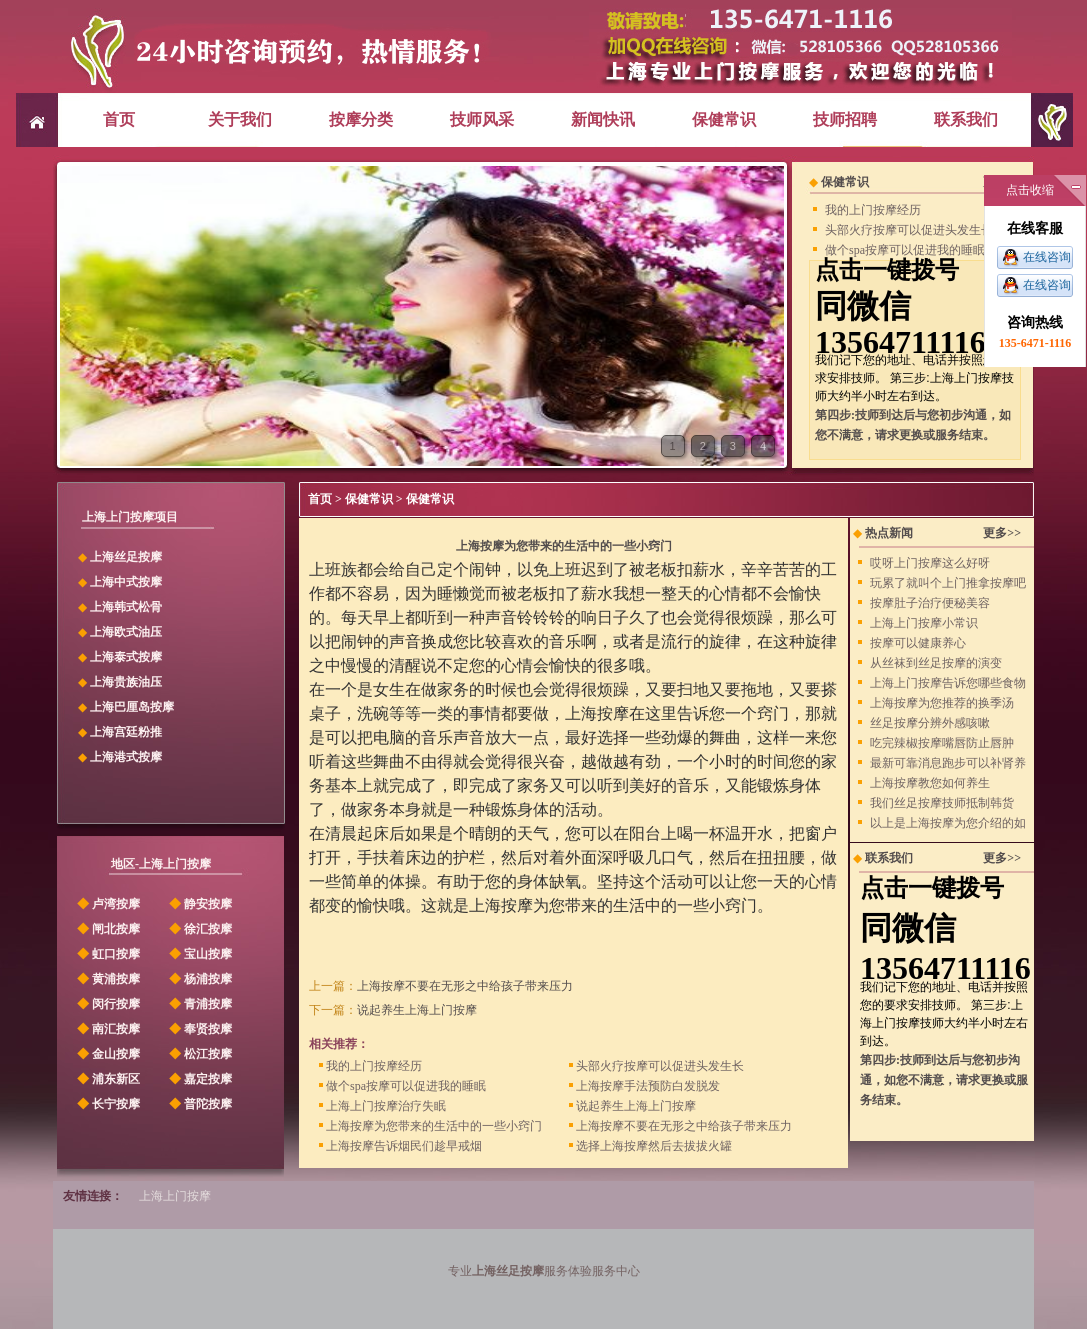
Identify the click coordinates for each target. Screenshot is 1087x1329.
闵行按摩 (107, 1004)
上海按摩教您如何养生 (930, 783)
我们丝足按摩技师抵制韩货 (942, 803)
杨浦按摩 (199, 979)
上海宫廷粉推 (126, 732)
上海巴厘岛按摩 (132, 707)
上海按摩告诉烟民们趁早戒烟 (400, 1145)
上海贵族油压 (126, 682)
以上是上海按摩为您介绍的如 (948, 823)
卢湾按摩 (107, 904)
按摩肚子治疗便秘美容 (930, 603)
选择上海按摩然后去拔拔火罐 (650, 1145)
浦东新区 (107, 1079)
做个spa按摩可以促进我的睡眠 (905, 250)
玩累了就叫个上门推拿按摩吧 (948, 583)
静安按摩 (199, 904)
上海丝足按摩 (126, 557)
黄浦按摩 (107, 979)
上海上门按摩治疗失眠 (382, 1105)
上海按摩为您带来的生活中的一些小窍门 (430, 1125)
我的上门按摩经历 (873, 210)
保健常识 (724, 119)
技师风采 (482, 119)
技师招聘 (845, 119)
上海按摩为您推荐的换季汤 (942, 703)
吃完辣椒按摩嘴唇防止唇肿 (942, 743)
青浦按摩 (199, 1004)
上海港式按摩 (126, 757)
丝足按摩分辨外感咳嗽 (930, 723)
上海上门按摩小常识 (924, 623)
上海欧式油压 (126, 632)
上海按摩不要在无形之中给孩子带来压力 (465, 986)
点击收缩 (1030, 190)
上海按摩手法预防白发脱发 (644, 1085)
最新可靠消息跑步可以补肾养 (948, 763)
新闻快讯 (603, 119)
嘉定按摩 (199, 1079)
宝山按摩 (199, 954)
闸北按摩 (107, 929)
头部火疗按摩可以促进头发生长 (909, 230)
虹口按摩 (107, 954)
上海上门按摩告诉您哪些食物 (948, 683)
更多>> (1002, 533)
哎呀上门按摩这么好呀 (930, 563)
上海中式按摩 (126, 582)
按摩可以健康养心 (918, 643)
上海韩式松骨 (126, 607)
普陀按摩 (199, 1104)
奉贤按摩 (199, 1029)
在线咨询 (1047, 257)
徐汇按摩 (199, 929)
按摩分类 (361, 119)
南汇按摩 (107, 1029)
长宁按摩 (107, 1104)
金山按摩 (107, 1054)
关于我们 (240, 119)
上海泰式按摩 (126, 657)
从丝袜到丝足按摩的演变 (936, 663)
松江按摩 (199, 1054)
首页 (119, 119)
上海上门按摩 (175, 1196)
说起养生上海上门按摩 (417, 1010)
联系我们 (966, 119)
